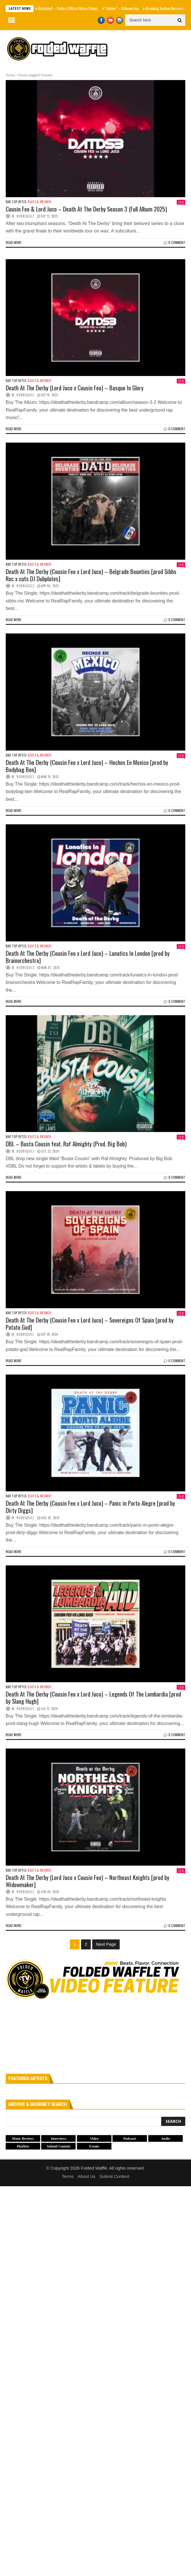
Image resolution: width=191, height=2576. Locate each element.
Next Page (106, 1944)
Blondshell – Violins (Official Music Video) (68, 8)
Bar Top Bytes (16, 202)
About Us (86, 2176)
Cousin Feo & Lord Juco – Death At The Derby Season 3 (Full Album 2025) (86, 208)
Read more (13, 242)
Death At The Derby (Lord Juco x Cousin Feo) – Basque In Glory (74, 387)
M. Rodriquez (23, 216)
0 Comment (174, 242)
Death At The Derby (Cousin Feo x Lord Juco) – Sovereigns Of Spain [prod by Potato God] (90, 1323)
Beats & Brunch (39, 202)
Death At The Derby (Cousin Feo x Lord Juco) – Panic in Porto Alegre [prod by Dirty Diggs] (90, 1507)
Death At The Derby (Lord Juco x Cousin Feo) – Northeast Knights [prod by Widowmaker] (87, 1881)
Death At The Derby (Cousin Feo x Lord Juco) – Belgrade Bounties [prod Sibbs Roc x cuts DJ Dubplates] (91, 575)
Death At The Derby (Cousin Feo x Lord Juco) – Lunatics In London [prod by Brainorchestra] (88, 957)
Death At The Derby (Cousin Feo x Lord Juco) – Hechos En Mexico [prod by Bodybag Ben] (87, 766)
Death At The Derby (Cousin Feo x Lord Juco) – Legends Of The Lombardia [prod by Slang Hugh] (93, 1697)
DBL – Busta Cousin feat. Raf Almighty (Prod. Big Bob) (66, 1143)
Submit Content (114, 2176)
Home (10, 75)
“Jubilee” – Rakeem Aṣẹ (122, 8)
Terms (68, 2176)
